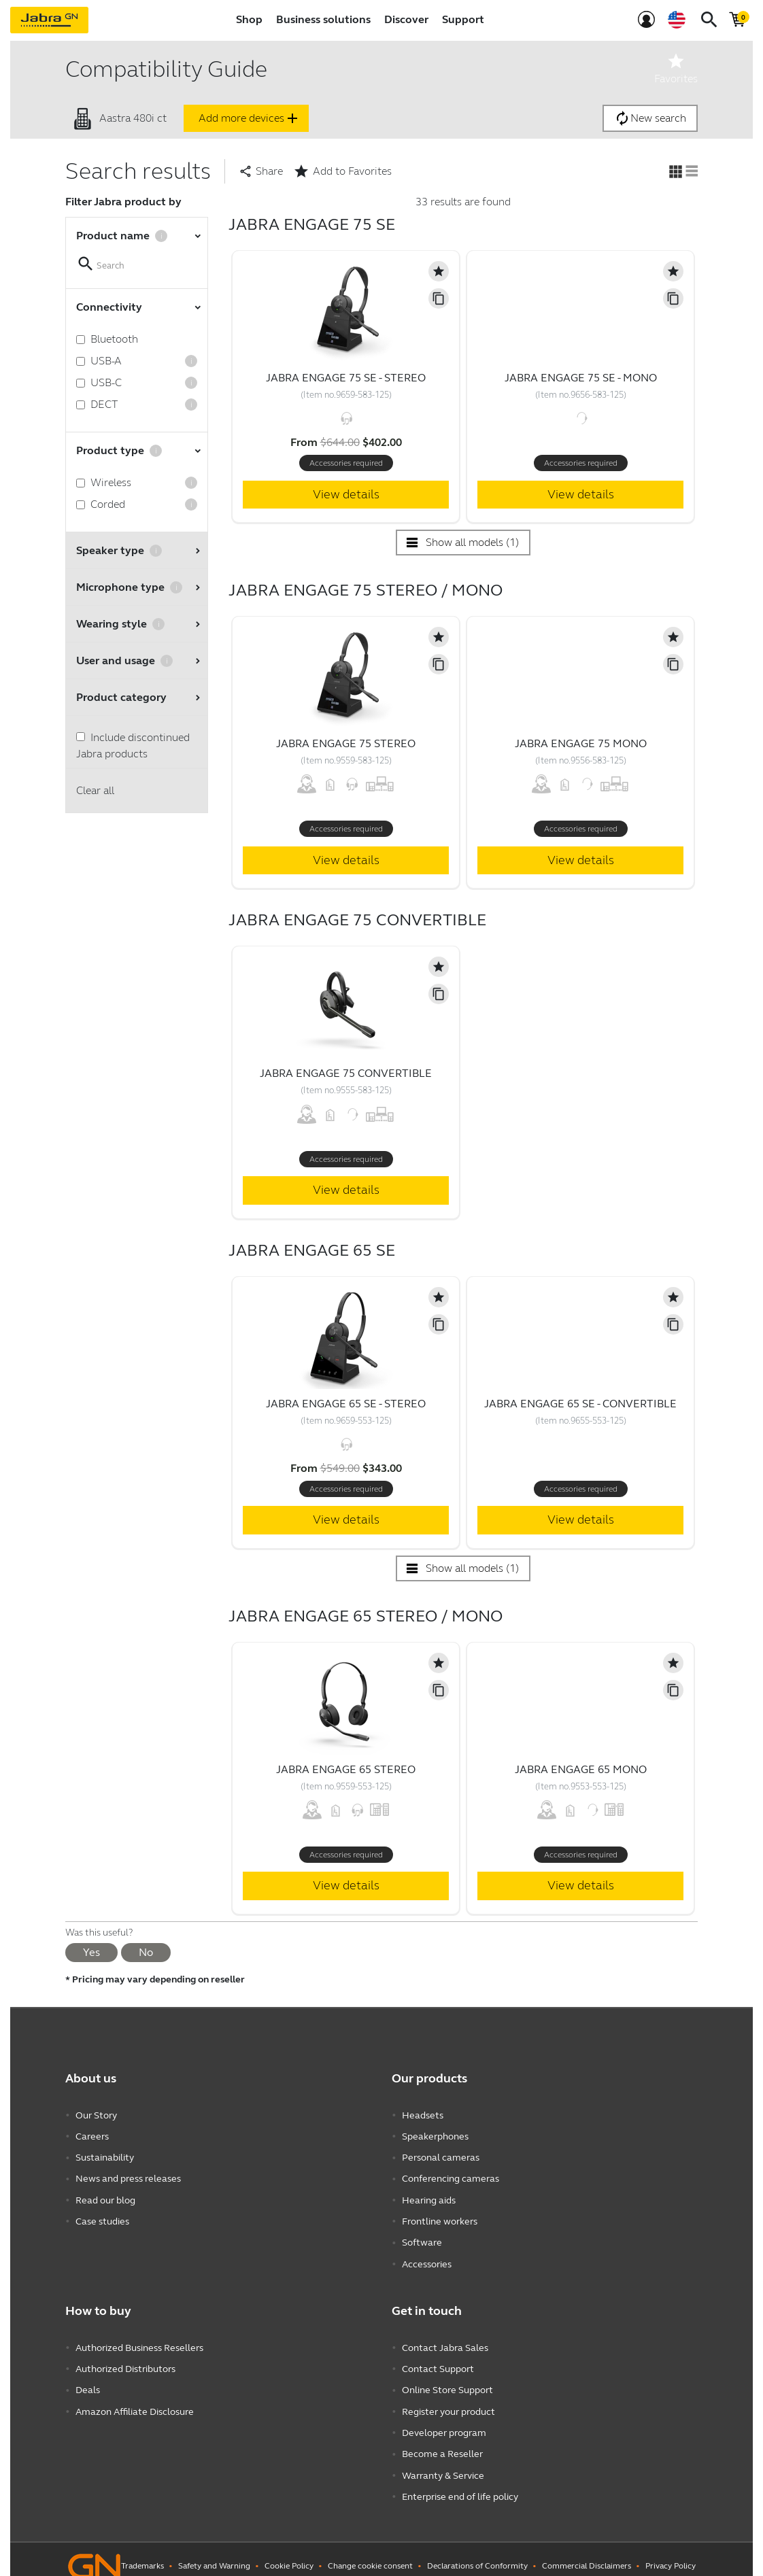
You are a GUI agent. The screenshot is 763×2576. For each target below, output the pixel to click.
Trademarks (142, 2552)
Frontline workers (439, 2216)
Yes (91, 1952)
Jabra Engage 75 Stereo (346, 743)
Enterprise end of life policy (460, 2483)
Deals (87, 2381)
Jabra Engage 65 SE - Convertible (580, 1403)
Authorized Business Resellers (139, 2340)
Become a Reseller (442, 2442)
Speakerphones (435, 2135)
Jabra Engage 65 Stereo (346, 1769)
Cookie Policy (289, 2552)
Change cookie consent (370, 2552)
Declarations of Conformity (477, 2552)
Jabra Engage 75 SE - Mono (581, 377)
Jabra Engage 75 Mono (581, 743)
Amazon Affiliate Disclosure (134, 2401)
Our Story (96, 2114)
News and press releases (128, 2176)
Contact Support (438, 2361)
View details (346, 494)
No (146, 1952)
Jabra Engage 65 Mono (581, 1769)
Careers (92, 2135)
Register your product (448, 2401)
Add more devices (250, 118)
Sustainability (104, 2155)
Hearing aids (429, 2196)
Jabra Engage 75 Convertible (346, 1073)
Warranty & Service (443, 2463)
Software (422, 2237)
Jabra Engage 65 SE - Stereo (346, 1403)
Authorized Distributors (125, 2361)
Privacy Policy (670, 2552)
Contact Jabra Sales (445, 2340)
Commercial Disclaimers (586, 2552)
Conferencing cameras (450, 2176)
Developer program (444, 2422)
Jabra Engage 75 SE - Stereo (346, 377)
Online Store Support (447, 2381)
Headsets (422, 2114)
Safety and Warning (214, 2552)
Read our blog (105, 2196)
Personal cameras (440, 2155)
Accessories (427, 2257)
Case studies (102, 2216)
